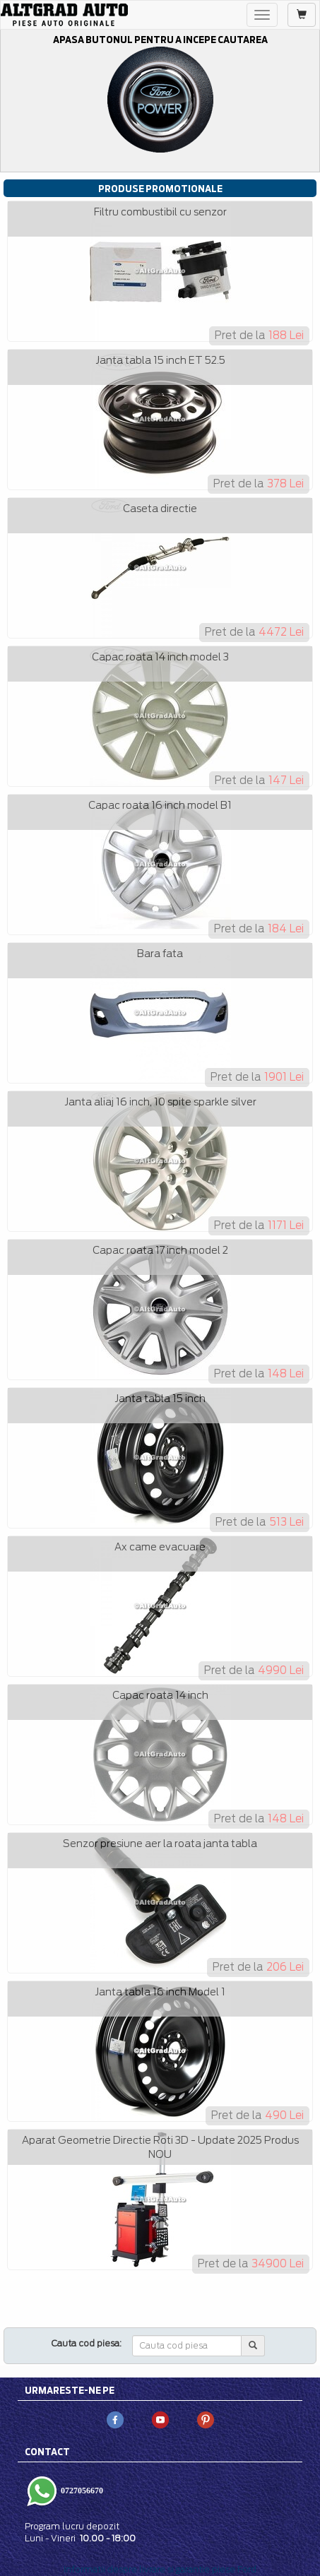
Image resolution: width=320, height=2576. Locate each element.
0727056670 (81, 2490)
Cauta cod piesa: (87, 2343)
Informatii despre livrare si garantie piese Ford (160, 2569)
